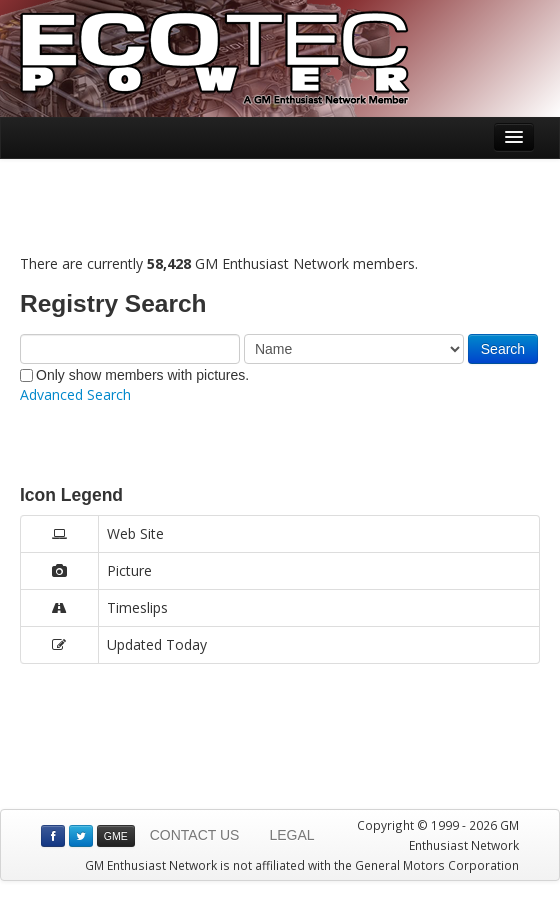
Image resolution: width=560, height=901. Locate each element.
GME (116, 836)
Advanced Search (75, 394)
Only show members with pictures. (134, 375)
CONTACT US (195, 835)
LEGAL (291, 835)
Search (503, 349)
